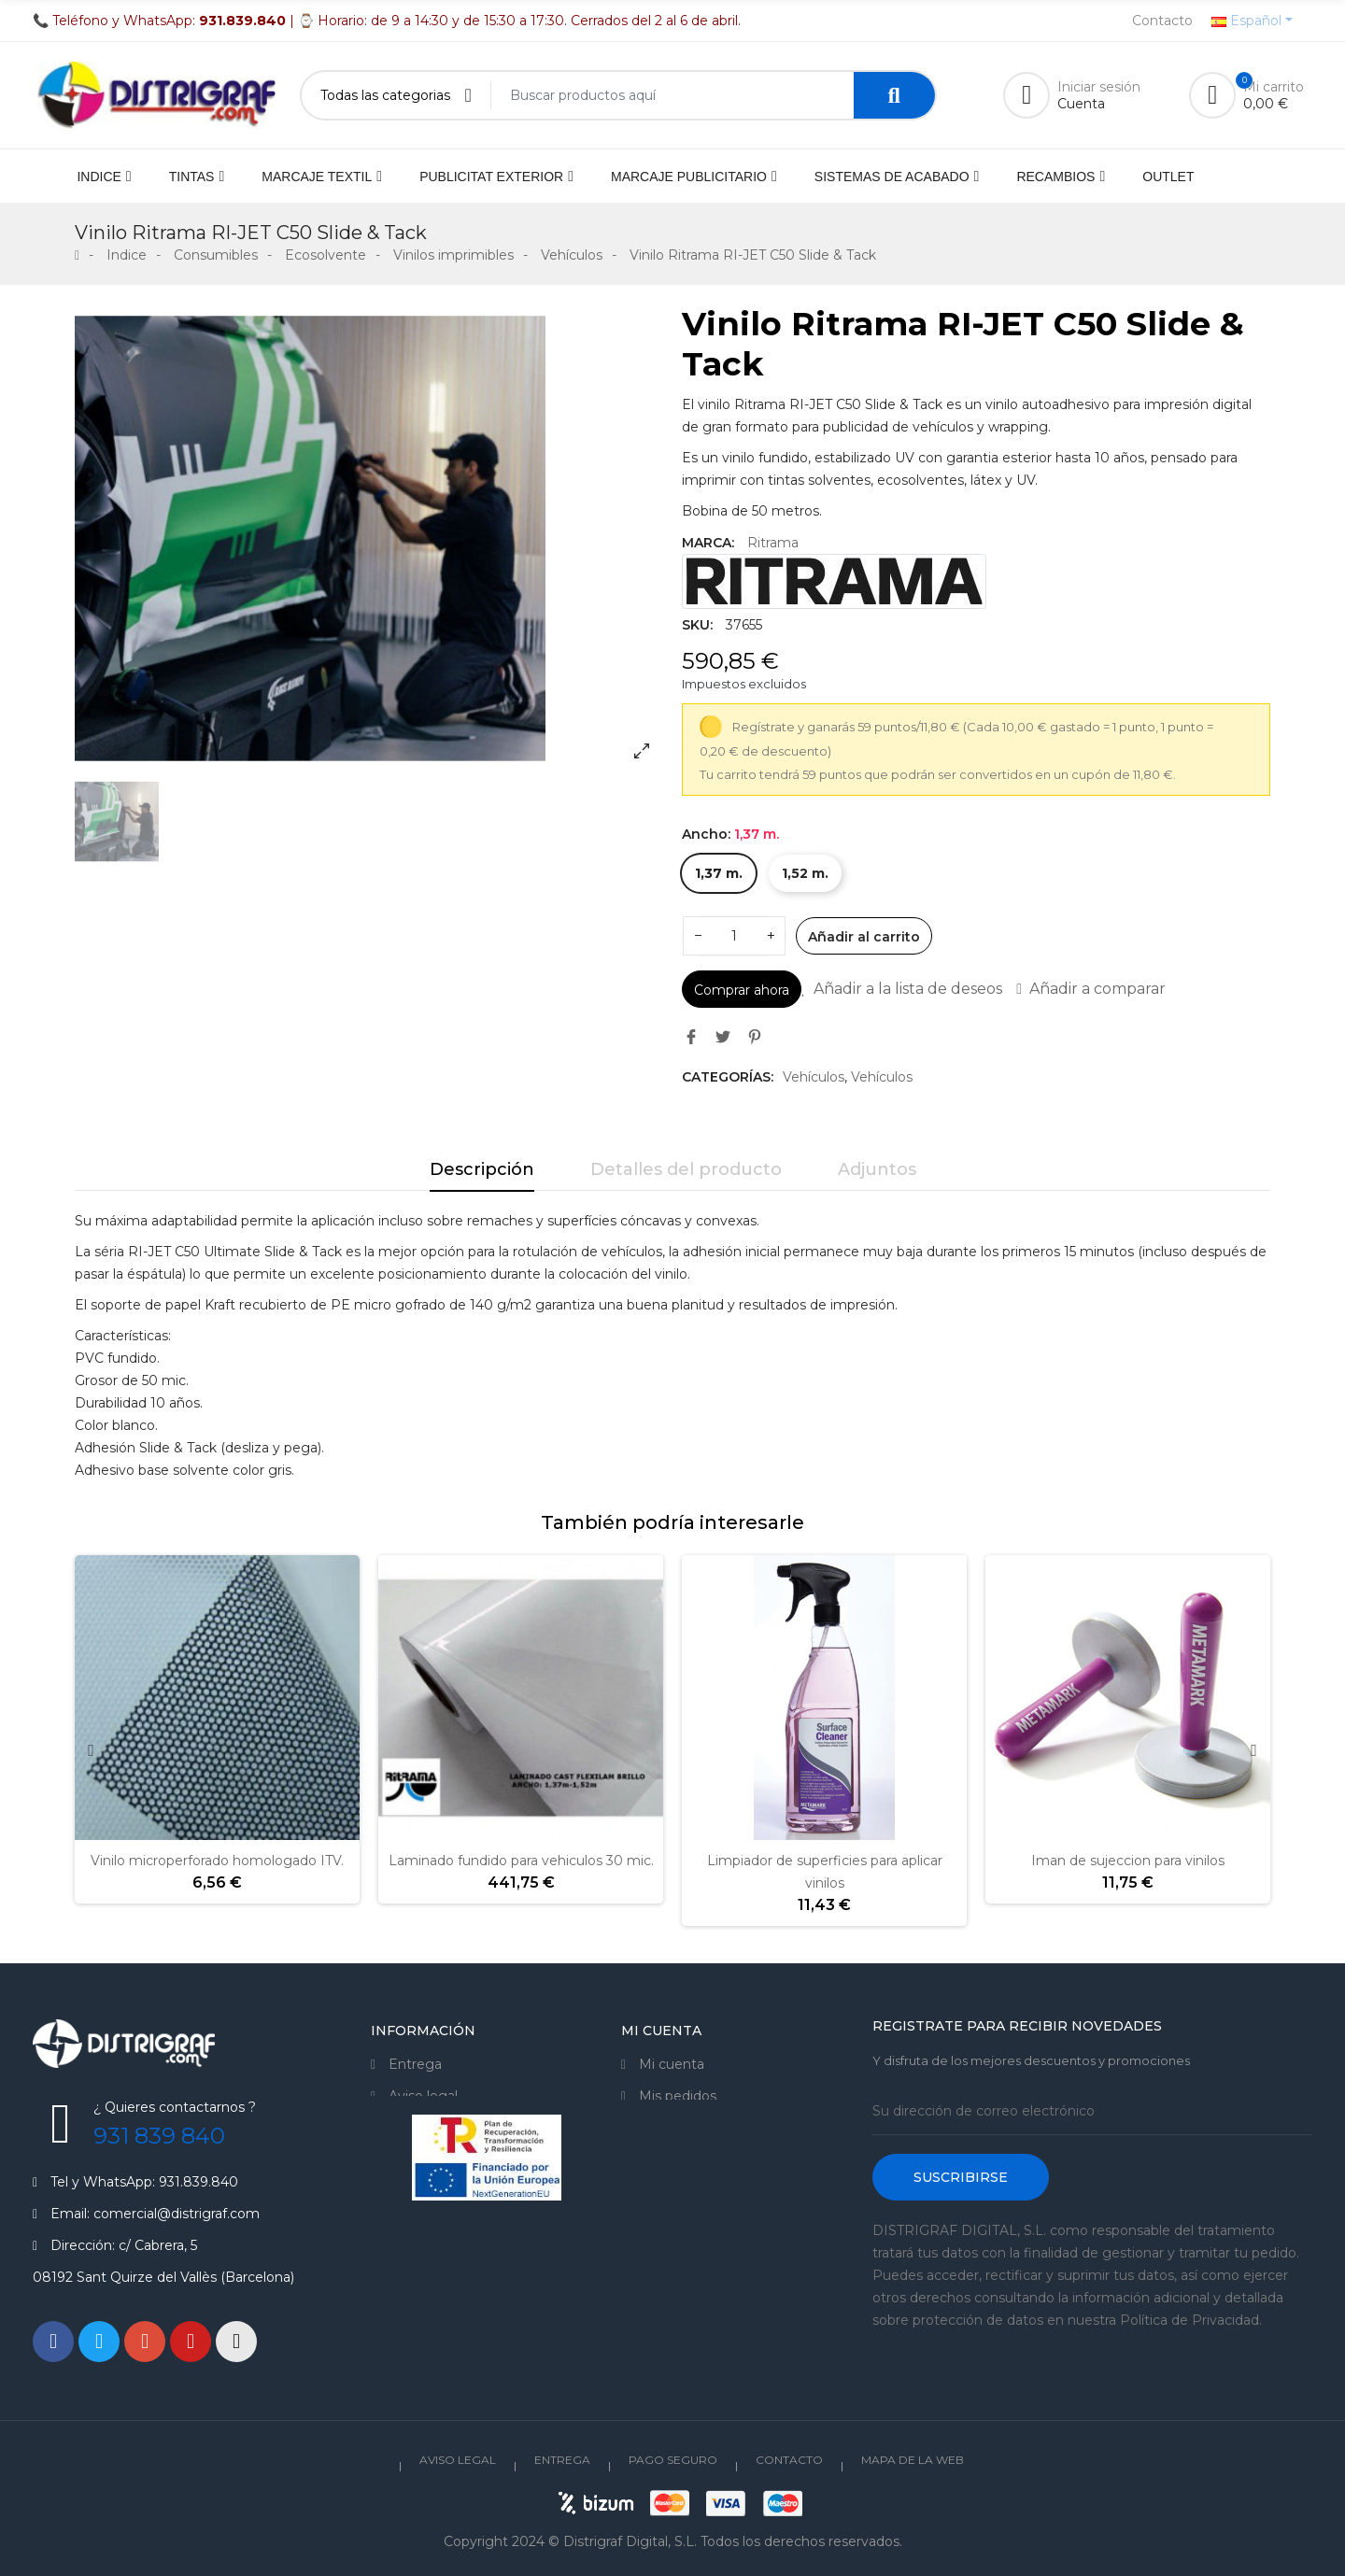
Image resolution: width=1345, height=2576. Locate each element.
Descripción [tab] (482, 1169)
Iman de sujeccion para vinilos (1128, 1860)
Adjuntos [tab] (877, 1169)
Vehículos (813, 1077)
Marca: (708, 542)
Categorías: (727, 1077)
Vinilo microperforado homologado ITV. (217, 1860)
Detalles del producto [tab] (686, 1169)
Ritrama (773, 542)
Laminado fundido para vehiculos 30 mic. (521, 1860)
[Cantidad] (734, 936)
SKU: (697, 624)
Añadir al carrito (864, 936)
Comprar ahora (741, 990)
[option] (369, 539)
